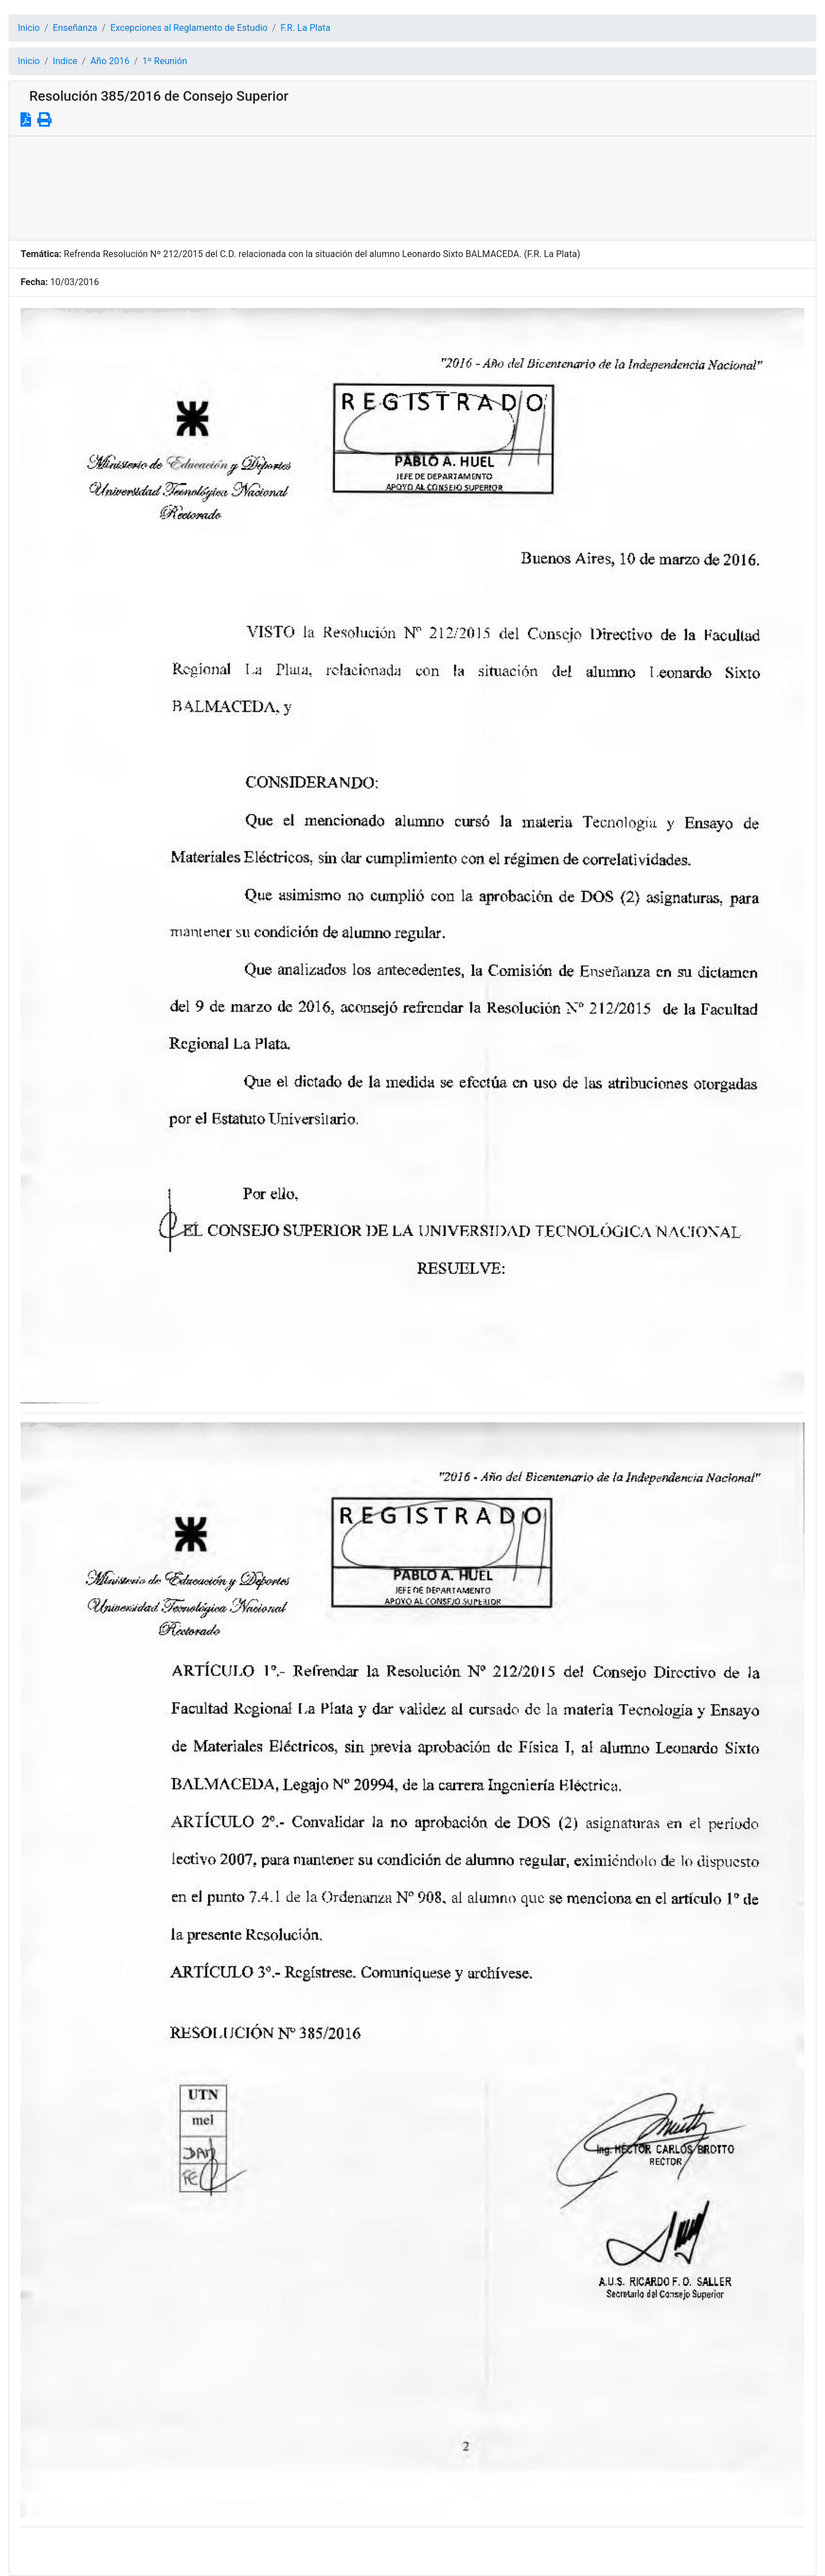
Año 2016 (110, 61)
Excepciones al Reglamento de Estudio (189, 27)
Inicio (29, 27)
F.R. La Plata (306, 27)
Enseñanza (75, 27)
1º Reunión (165, 61)
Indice (65, 61)
